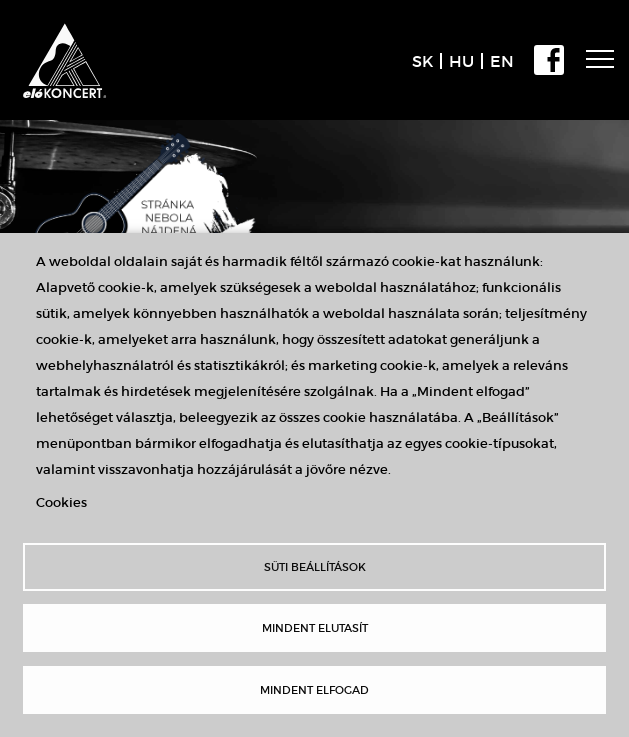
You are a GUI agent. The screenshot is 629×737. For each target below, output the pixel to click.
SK (422, 61)
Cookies (61, 502)
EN (502, 61)
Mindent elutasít (315, 628)
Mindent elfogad (314, 690)
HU (461, 61)
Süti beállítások (315, 567)
